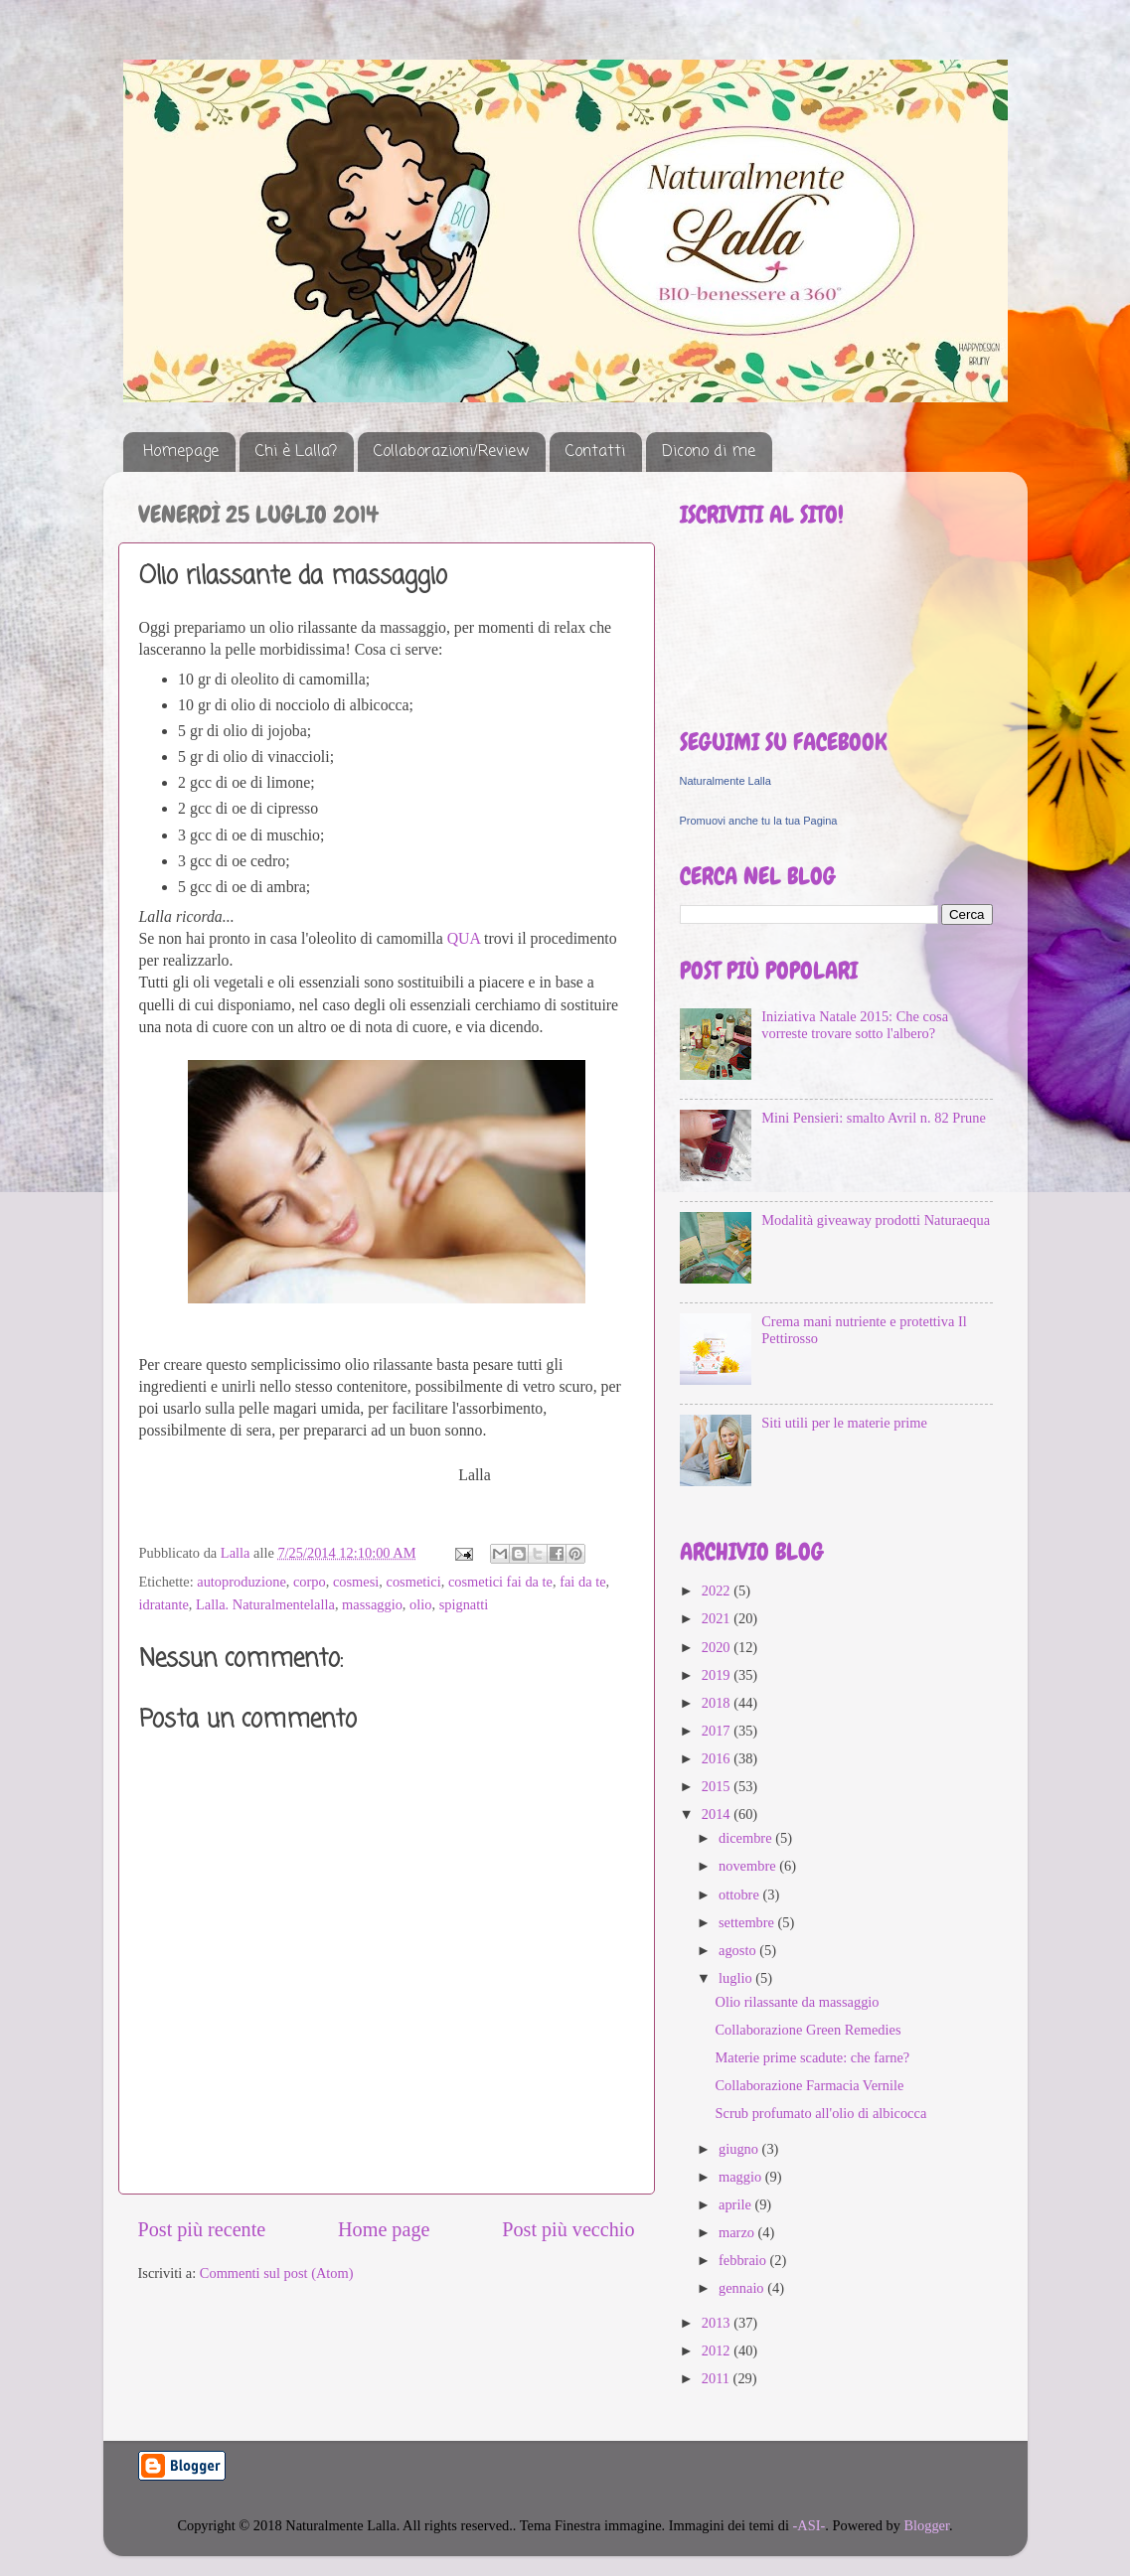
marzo (738, 2232)
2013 (717, 2323)
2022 (717, 1590)
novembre (749, 1866)
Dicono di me (708, 452)
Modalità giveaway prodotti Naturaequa (875, 1220)
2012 (717, 2350)
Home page (383, 2229)
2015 (717, 1786)
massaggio (372, 1604)
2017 (717, 1731)
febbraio (744, 2260)
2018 (717, 1703)
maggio (742, 2177)
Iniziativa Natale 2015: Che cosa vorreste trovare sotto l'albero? (854, 1024)
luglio (737, 1978)
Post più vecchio (568, 2229)
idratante (164, 1604)
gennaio (743, 2288)
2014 (717, 1814)
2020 (717, 1647)
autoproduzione (241, 1582)
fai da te (582, 1582)
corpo (309, 1582)
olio (420, 1604)
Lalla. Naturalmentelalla (265, 1604)
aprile (736, 2204)
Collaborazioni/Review (451, 452)
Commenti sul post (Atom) (277, 2273)
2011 (717, 2378)
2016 (717, 1758)
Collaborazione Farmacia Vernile (809, 2085)
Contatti (595, 452)
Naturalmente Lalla (725, 781)
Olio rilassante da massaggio (797, 2002)
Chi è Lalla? (296, 452)
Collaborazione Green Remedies (807, 2030)
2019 (717, 1675)
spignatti (464, 1604)
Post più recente (202, 2229)
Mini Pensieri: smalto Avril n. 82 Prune (873, 1118)
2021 (717, 1618)
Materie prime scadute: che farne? (812, 2057)
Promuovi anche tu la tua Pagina (759, 821)
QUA (463, 938)
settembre (748, 1922)
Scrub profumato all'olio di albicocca (820, 2113)
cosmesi (356, 1582)
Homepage (181, 452)
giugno (740, 2149)
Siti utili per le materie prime (844, 1423)
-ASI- (809, 2525)
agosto (739, 1950)
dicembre (747, 1838)
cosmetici (414, 1582)
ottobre (740, 1894)
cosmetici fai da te (500, 1582)
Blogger (926, 2525)
